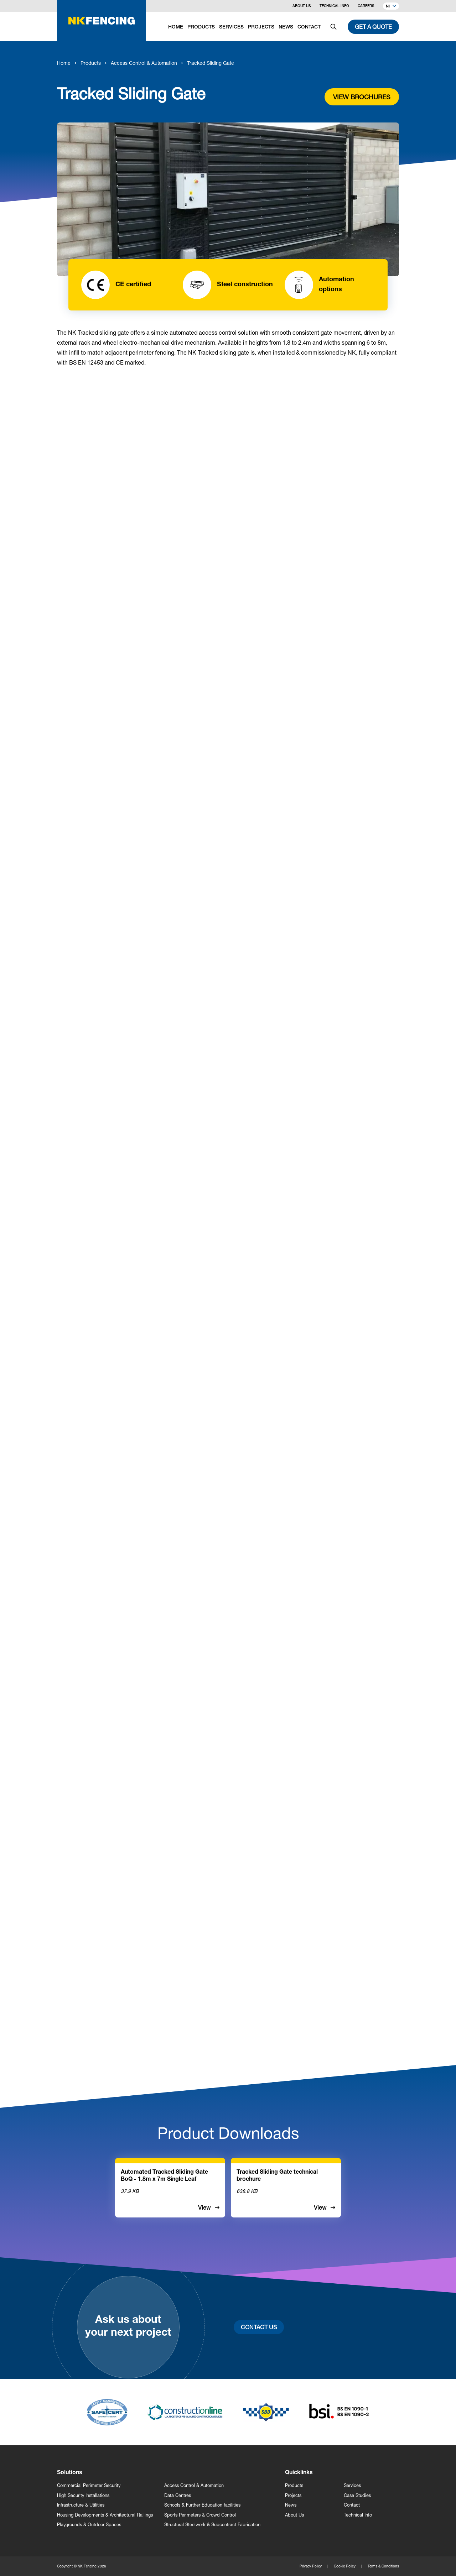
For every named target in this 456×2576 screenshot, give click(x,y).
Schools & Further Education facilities (202, 2505)
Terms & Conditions (383, 2566)
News (290, 2505)
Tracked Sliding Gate (210, 63)
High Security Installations (83, 2495)
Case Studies (357, 2495)
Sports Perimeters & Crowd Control (200, 2515)
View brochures (361, 97)
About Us (301, 6)
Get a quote (373, 26)
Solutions (69, 2473)
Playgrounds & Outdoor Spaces (89, 2524)
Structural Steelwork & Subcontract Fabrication (212, 2524)
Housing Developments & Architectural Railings (105, 2515)
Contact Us (259, 2327)
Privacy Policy (311, 2566)
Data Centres (177, 2495)
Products (91, 63)
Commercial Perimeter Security (88, 2485)
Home (64, 63)
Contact (352, 2505)
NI (391, 7)
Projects (293, 2495)
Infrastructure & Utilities (80, 2505)
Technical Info (334, 6)
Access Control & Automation (144, 63)
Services (352, 2485)
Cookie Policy (345, 2566)
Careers (366, 6)
